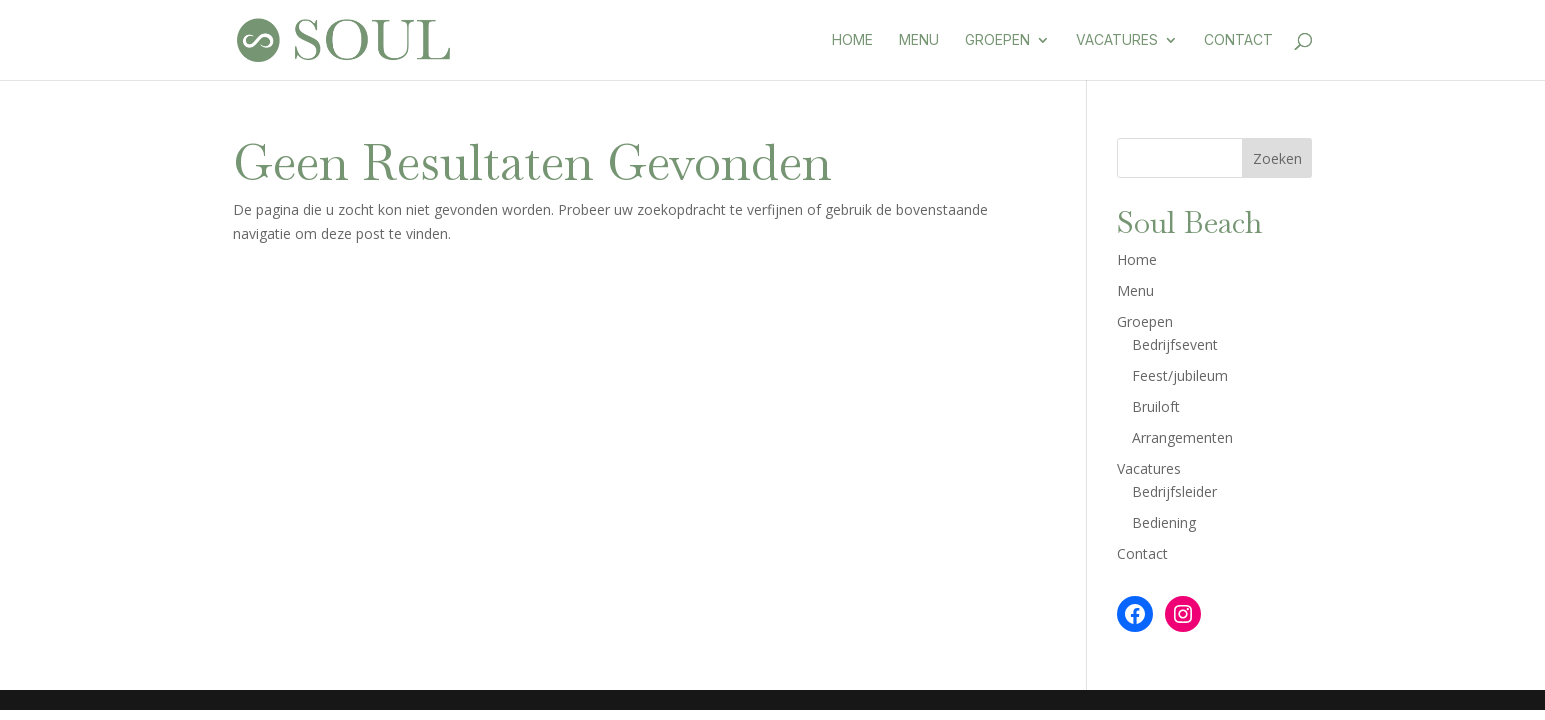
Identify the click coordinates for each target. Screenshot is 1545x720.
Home (852, 40)
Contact (1238, 40)
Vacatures (1117, 40)
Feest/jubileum (1180, 375)
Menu (919, 40)
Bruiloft (1156, 406)
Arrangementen (1182, 437)
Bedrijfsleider (1174, 491)
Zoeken (1277, 158)
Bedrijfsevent (1175, 344)
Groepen (997, 40)
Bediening (1164, 522)
